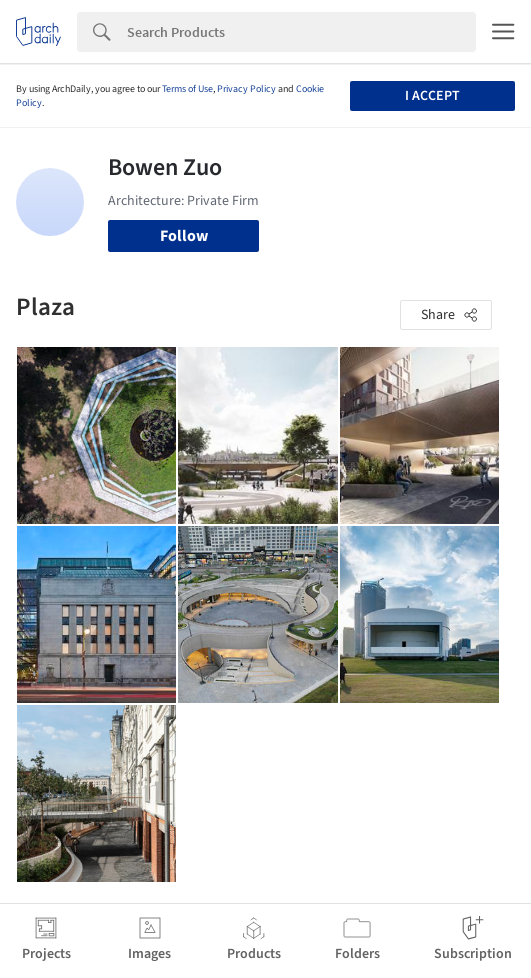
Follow (184, 236)
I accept (432, 96)
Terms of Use (187, 89)
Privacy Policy (246, 89)
